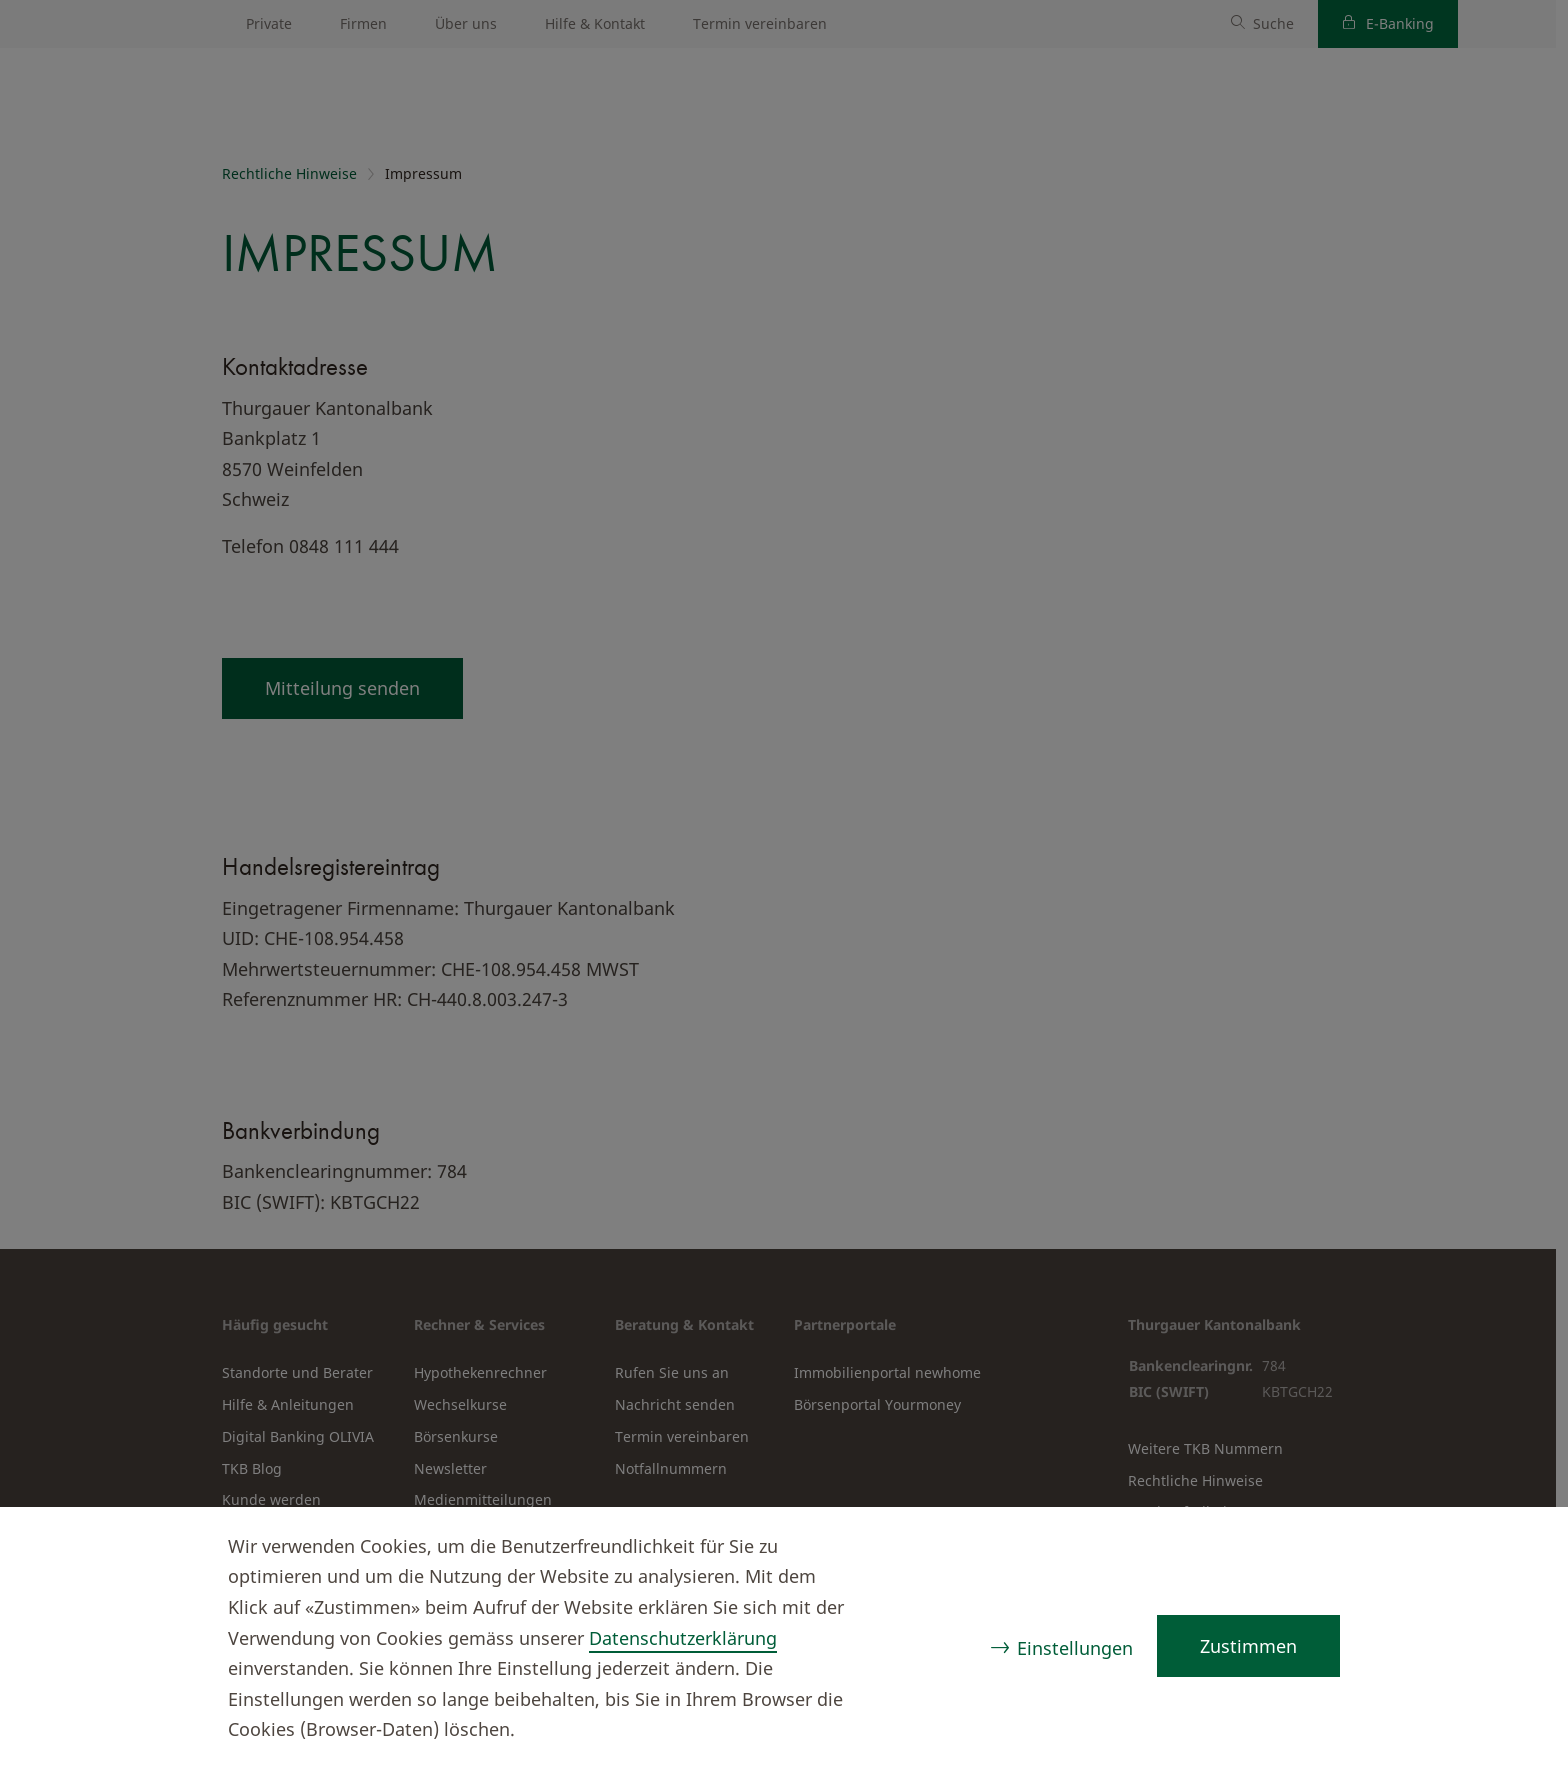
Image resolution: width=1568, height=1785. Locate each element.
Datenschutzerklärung (683, 1638)
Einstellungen (1075, 1648)
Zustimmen (1248, 1646)
